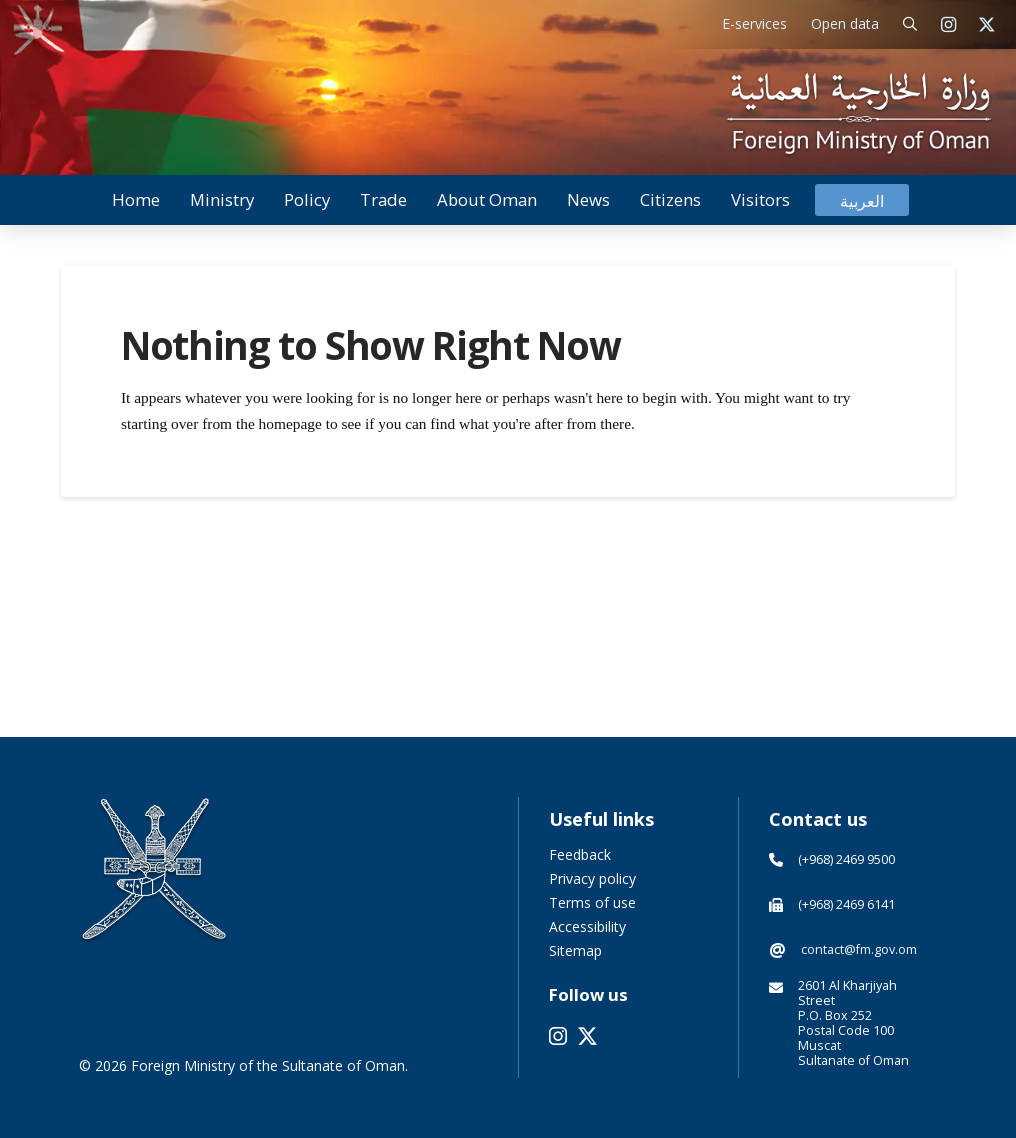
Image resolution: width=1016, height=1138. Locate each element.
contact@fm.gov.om (859, 949)
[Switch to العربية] (862, 200)
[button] (910, 24)
